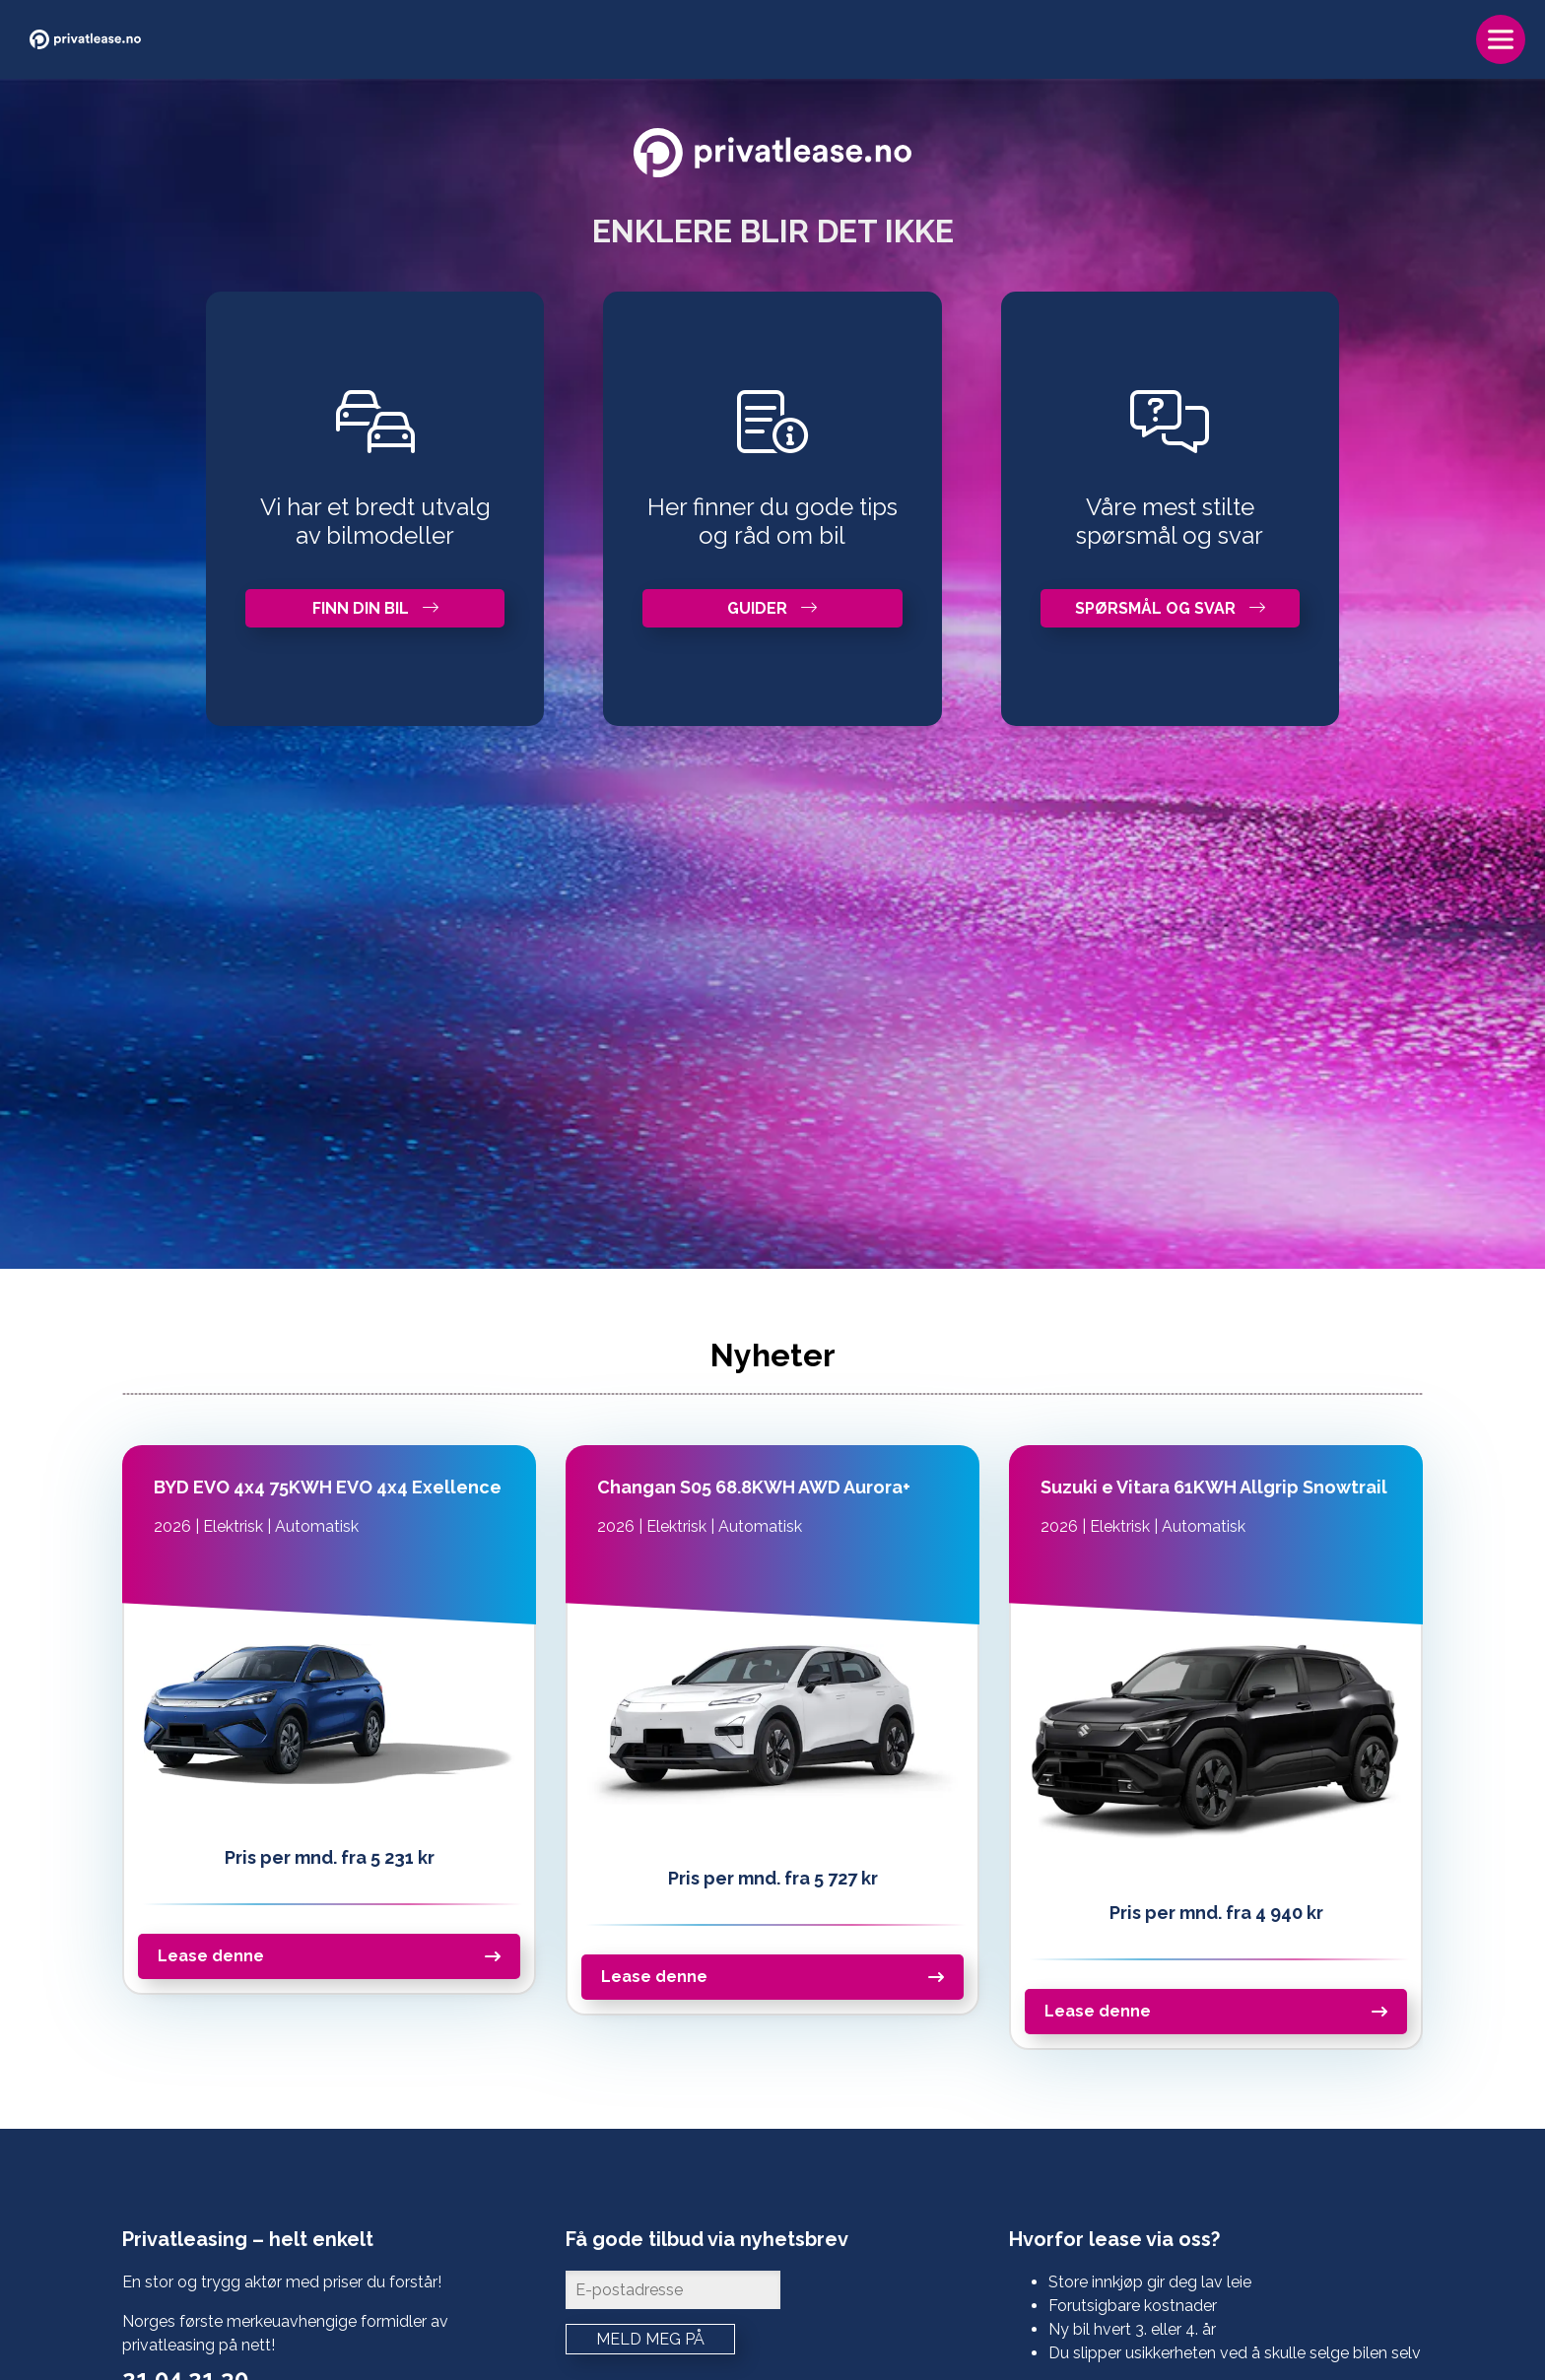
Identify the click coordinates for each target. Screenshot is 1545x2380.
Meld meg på (650, 2339)
